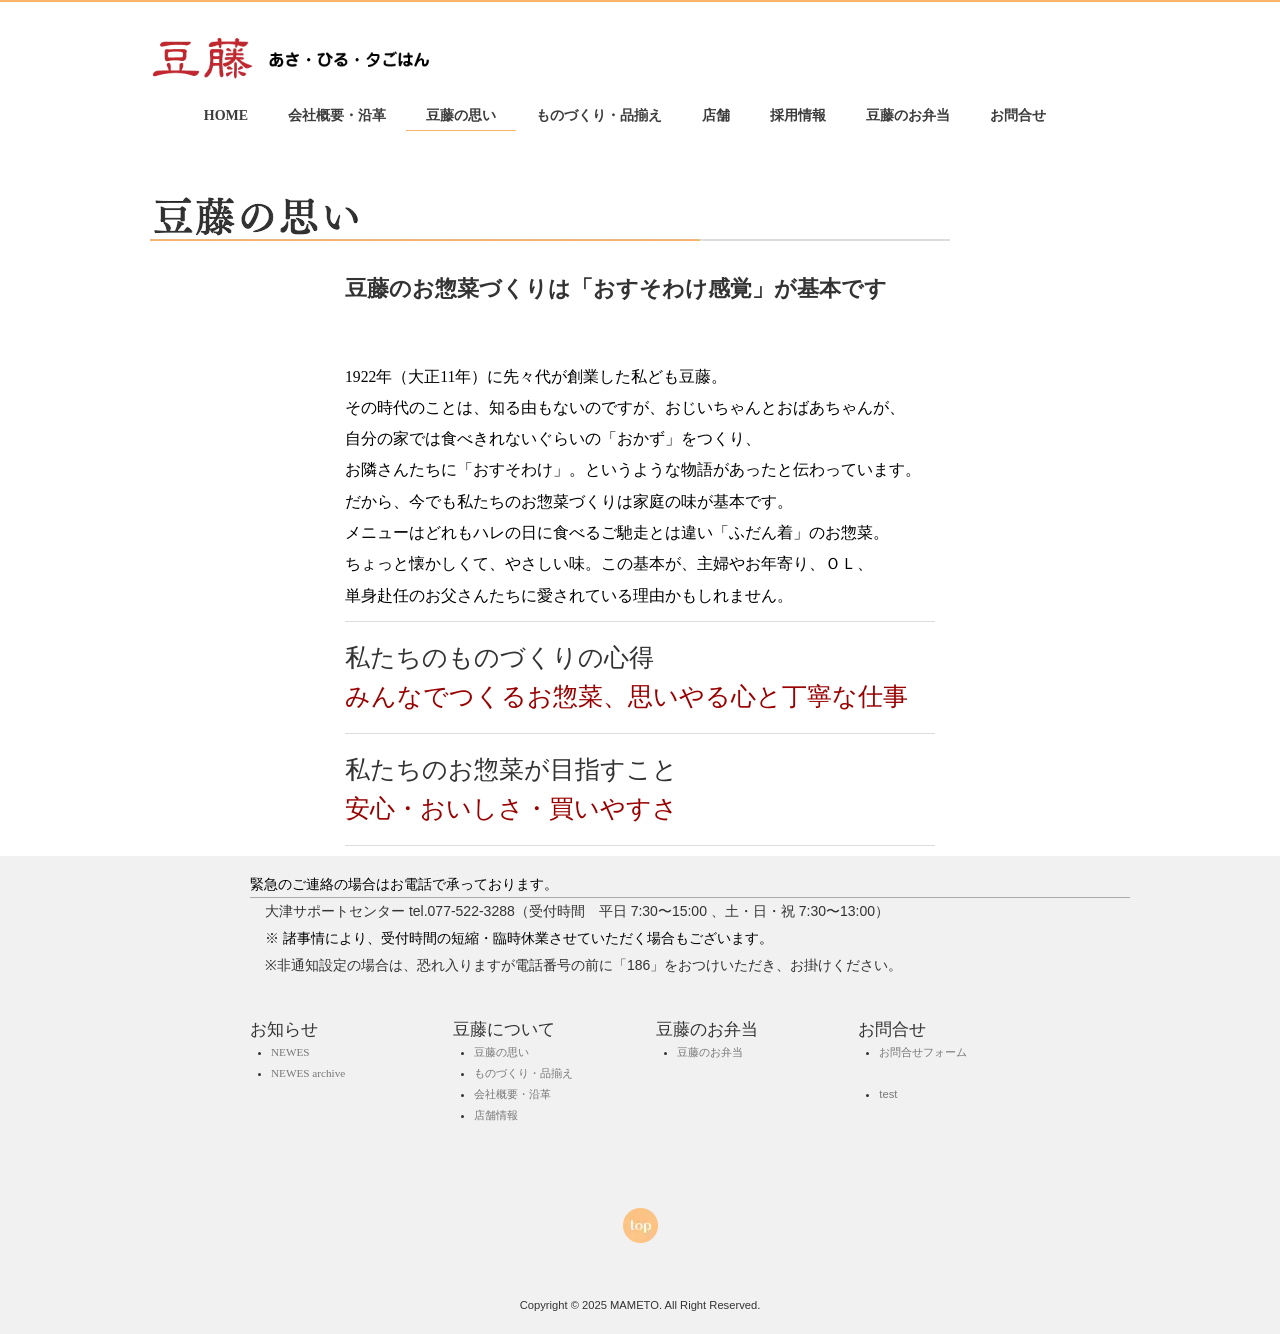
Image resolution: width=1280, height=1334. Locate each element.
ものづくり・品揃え (599, 115)
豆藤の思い (461, 115)
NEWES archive (308, 1073)
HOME (226, 115)
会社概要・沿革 (337, 115)
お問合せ (1018, 115)
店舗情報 (496, 1115)
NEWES (290, 1051)
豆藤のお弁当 (908, 115)
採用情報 (798, 115)
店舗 (716, 115)
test (888, 1094)
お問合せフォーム (923, 1051)
